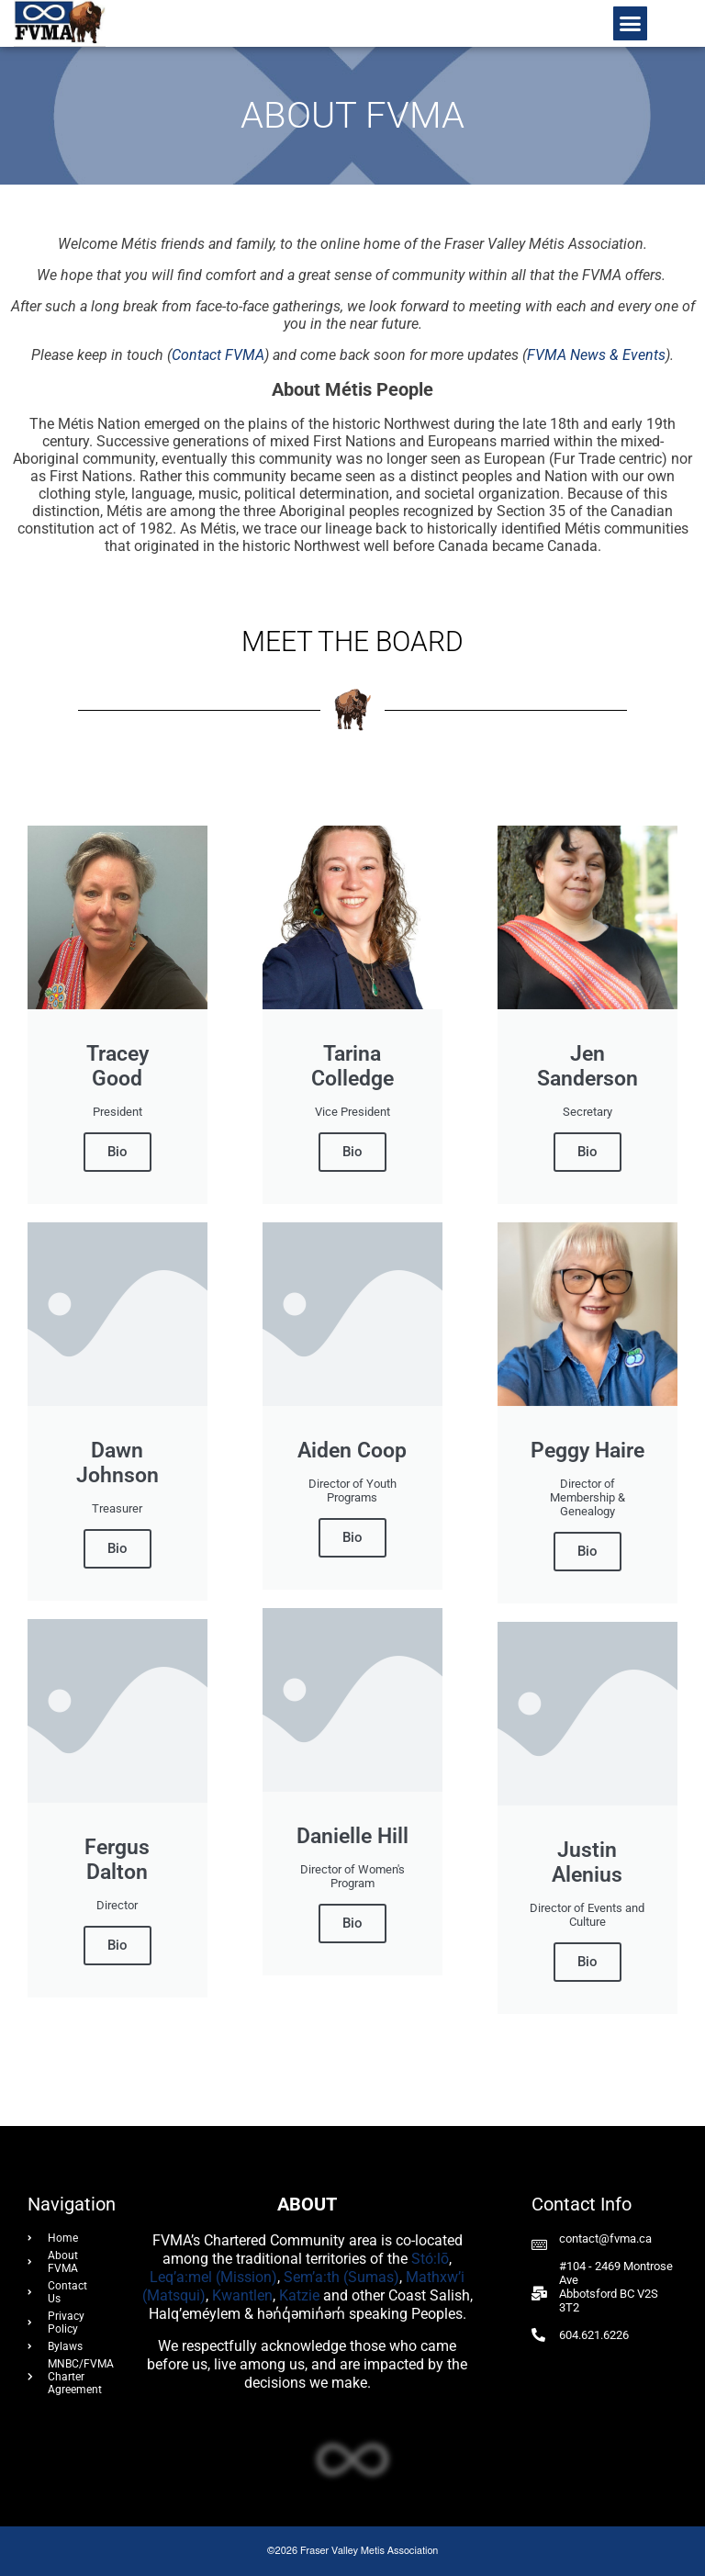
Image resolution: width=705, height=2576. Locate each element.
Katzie (299, 2295)
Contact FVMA (218, 355)
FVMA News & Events (596, 355)
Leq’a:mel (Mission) (213, 2277)
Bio (117, 1151)
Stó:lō (430, 2258)
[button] (630, 23)
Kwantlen (242, 2295)
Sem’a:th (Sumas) (341, 2277)
